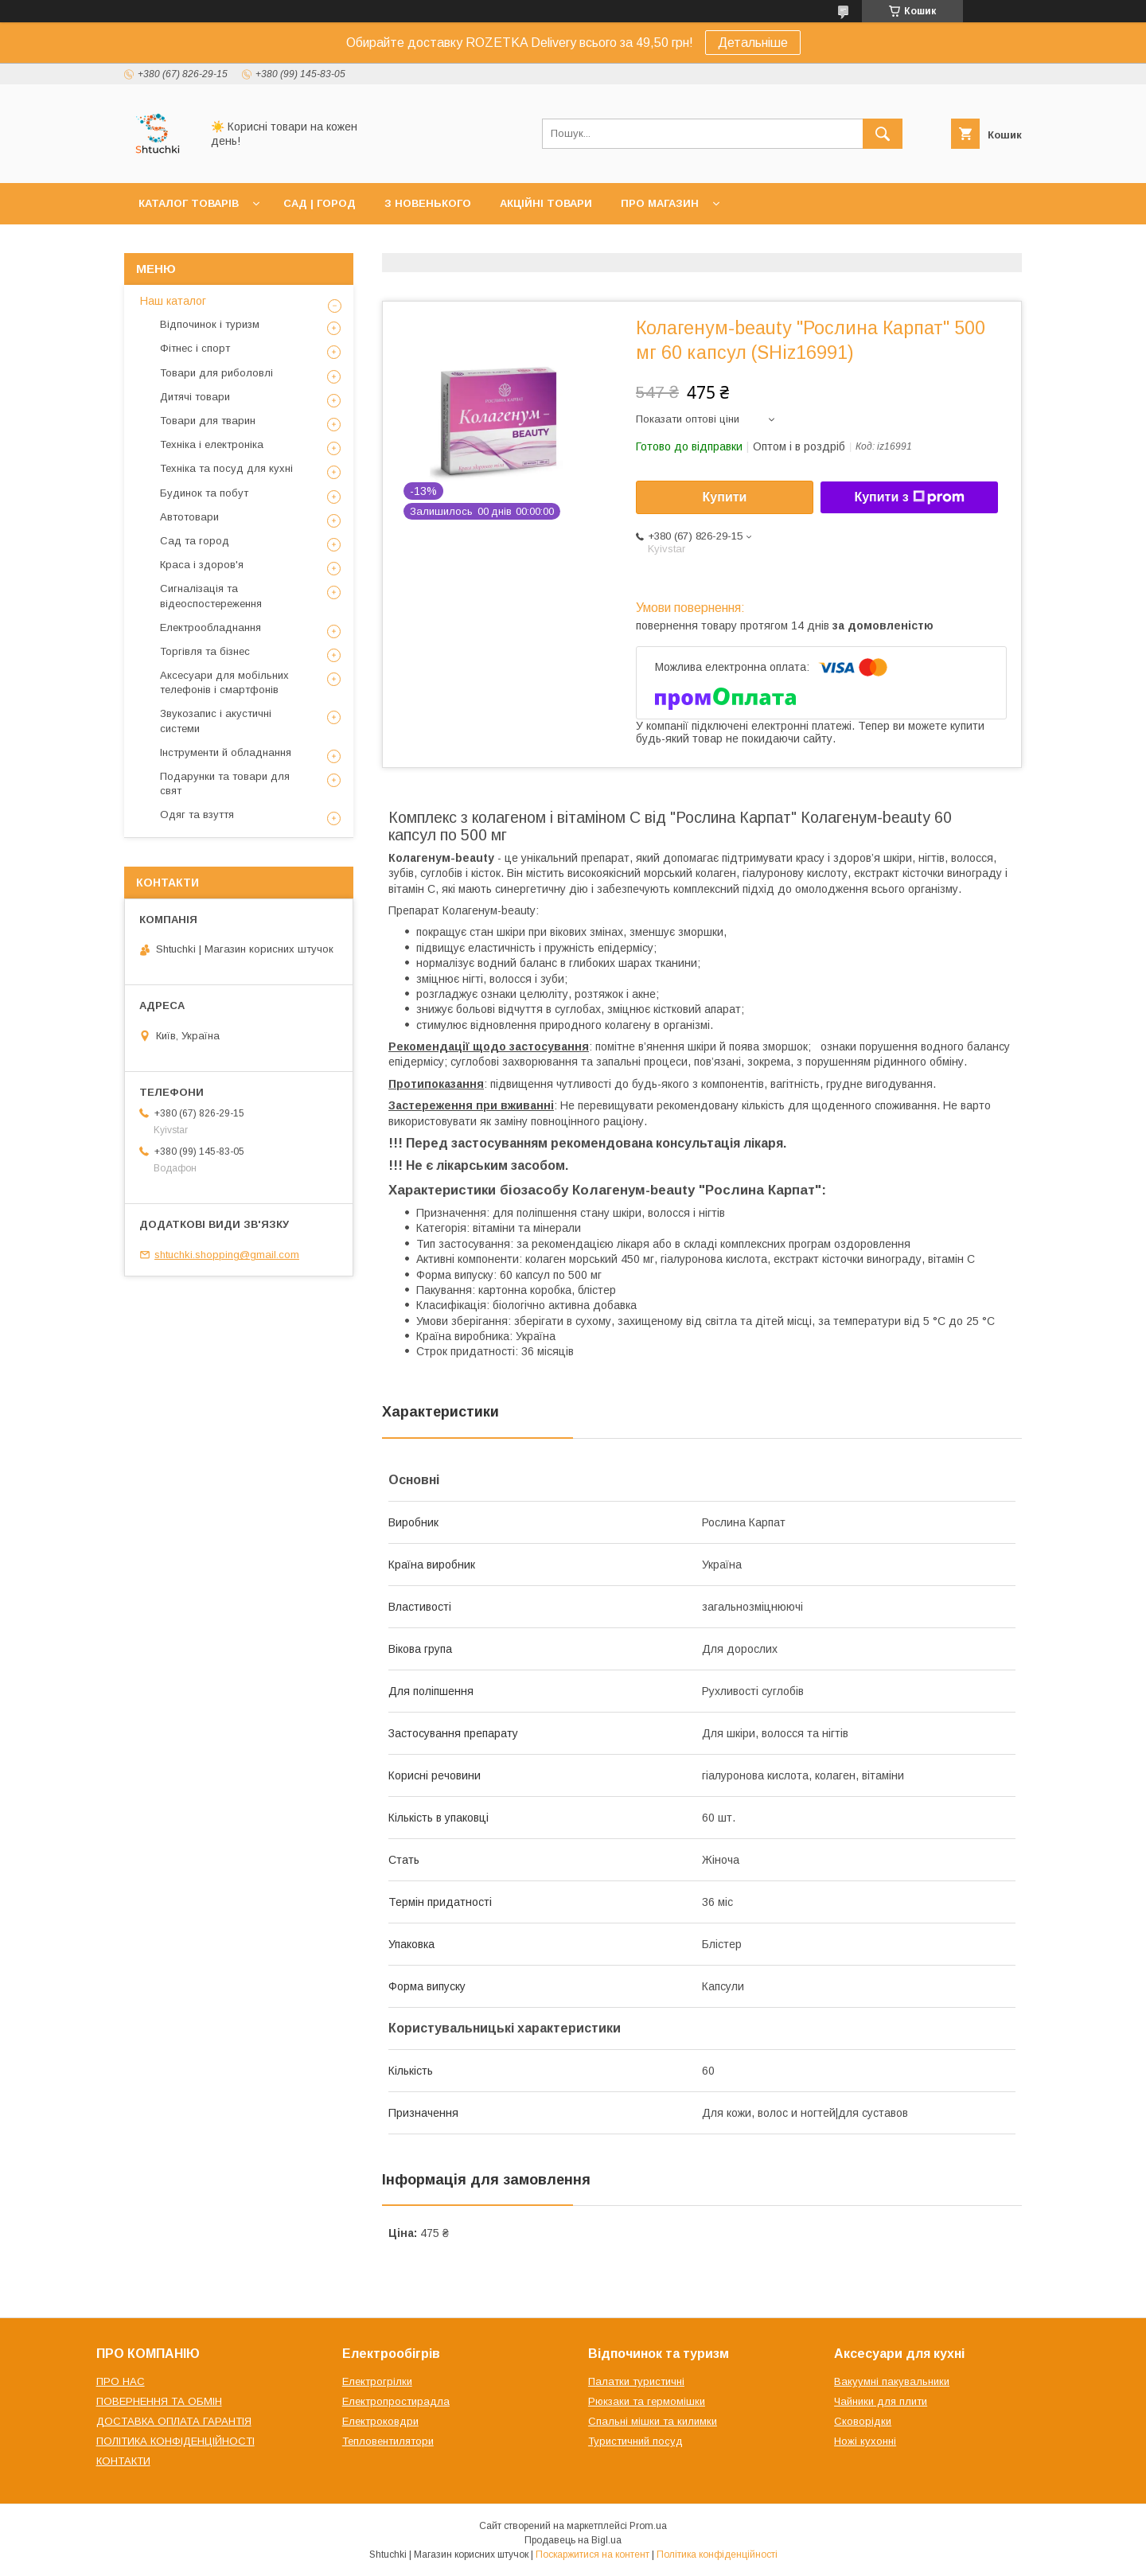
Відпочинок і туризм (209, 324)
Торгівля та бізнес (205, 651)
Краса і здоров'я (202, 565)
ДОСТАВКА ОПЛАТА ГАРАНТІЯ (173, 2421)
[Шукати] (882, 134)
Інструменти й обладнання (225, 752)
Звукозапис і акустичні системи (215, 720)
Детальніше (753, 42)
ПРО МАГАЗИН (660, 203)
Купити (725, 497)
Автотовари (189, 517)
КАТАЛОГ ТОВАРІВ (188, 203)
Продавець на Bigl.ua (573, 2540)
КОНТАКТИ (123, 2461)
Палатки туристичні (636, 2381)
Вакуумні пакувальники (891, 2381)
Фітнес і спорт (195, 348)
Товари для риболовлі (216, 373)
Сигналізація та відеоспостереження (211, 596)
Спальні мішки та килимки (652, 2421)
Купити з (909, 497)
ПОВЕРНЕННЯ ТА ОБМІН (159, 2401)
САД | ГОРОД (319, 203)
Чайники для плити (880, 2401)
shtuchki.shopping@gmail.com (226, 1255)
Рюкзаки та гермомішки (646, 2401)
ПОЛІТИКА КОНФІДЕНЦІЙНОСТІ (175, 2441)
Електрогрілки (377, 2381)
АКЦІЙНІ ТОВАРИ (546, 203)
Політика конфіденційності (717, 2554)
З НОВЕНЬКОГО (427, 203)
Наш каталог (173, 300)
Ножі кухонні (865, 2441)
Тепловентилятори (388, 2441)
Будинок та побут (204, 493)
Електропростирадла (396, 2401)
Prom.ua (648, 2525)
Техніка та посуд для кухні (226, 468)
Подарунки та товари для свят (225, 783)
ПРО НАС (120, 2381)
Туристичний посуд (635, 2441)
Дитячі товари (195, 397)
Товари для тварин (207, 421)
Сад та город (194, 541)
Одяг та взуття (197, 814)
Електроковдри (380, 2421)
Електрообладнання (210, 627)
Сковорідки (862, 2421)
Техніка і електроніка (211, 444)
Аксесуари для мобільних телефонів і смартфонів (224, 682)
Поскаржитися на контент (592, 2554)
